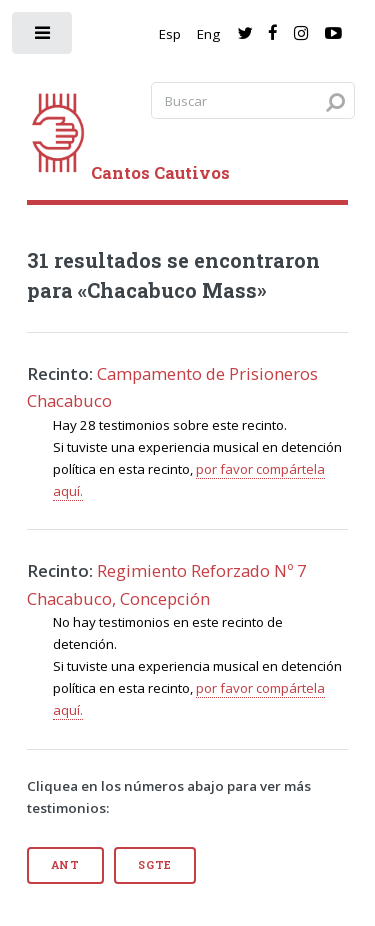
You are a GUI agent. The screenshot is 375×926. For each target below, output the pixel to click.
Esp (170, 34)
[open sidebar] (43, 37)
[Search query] (253, 100)
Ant (65, 865)
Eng (208, 34)
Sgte (155, 865)
